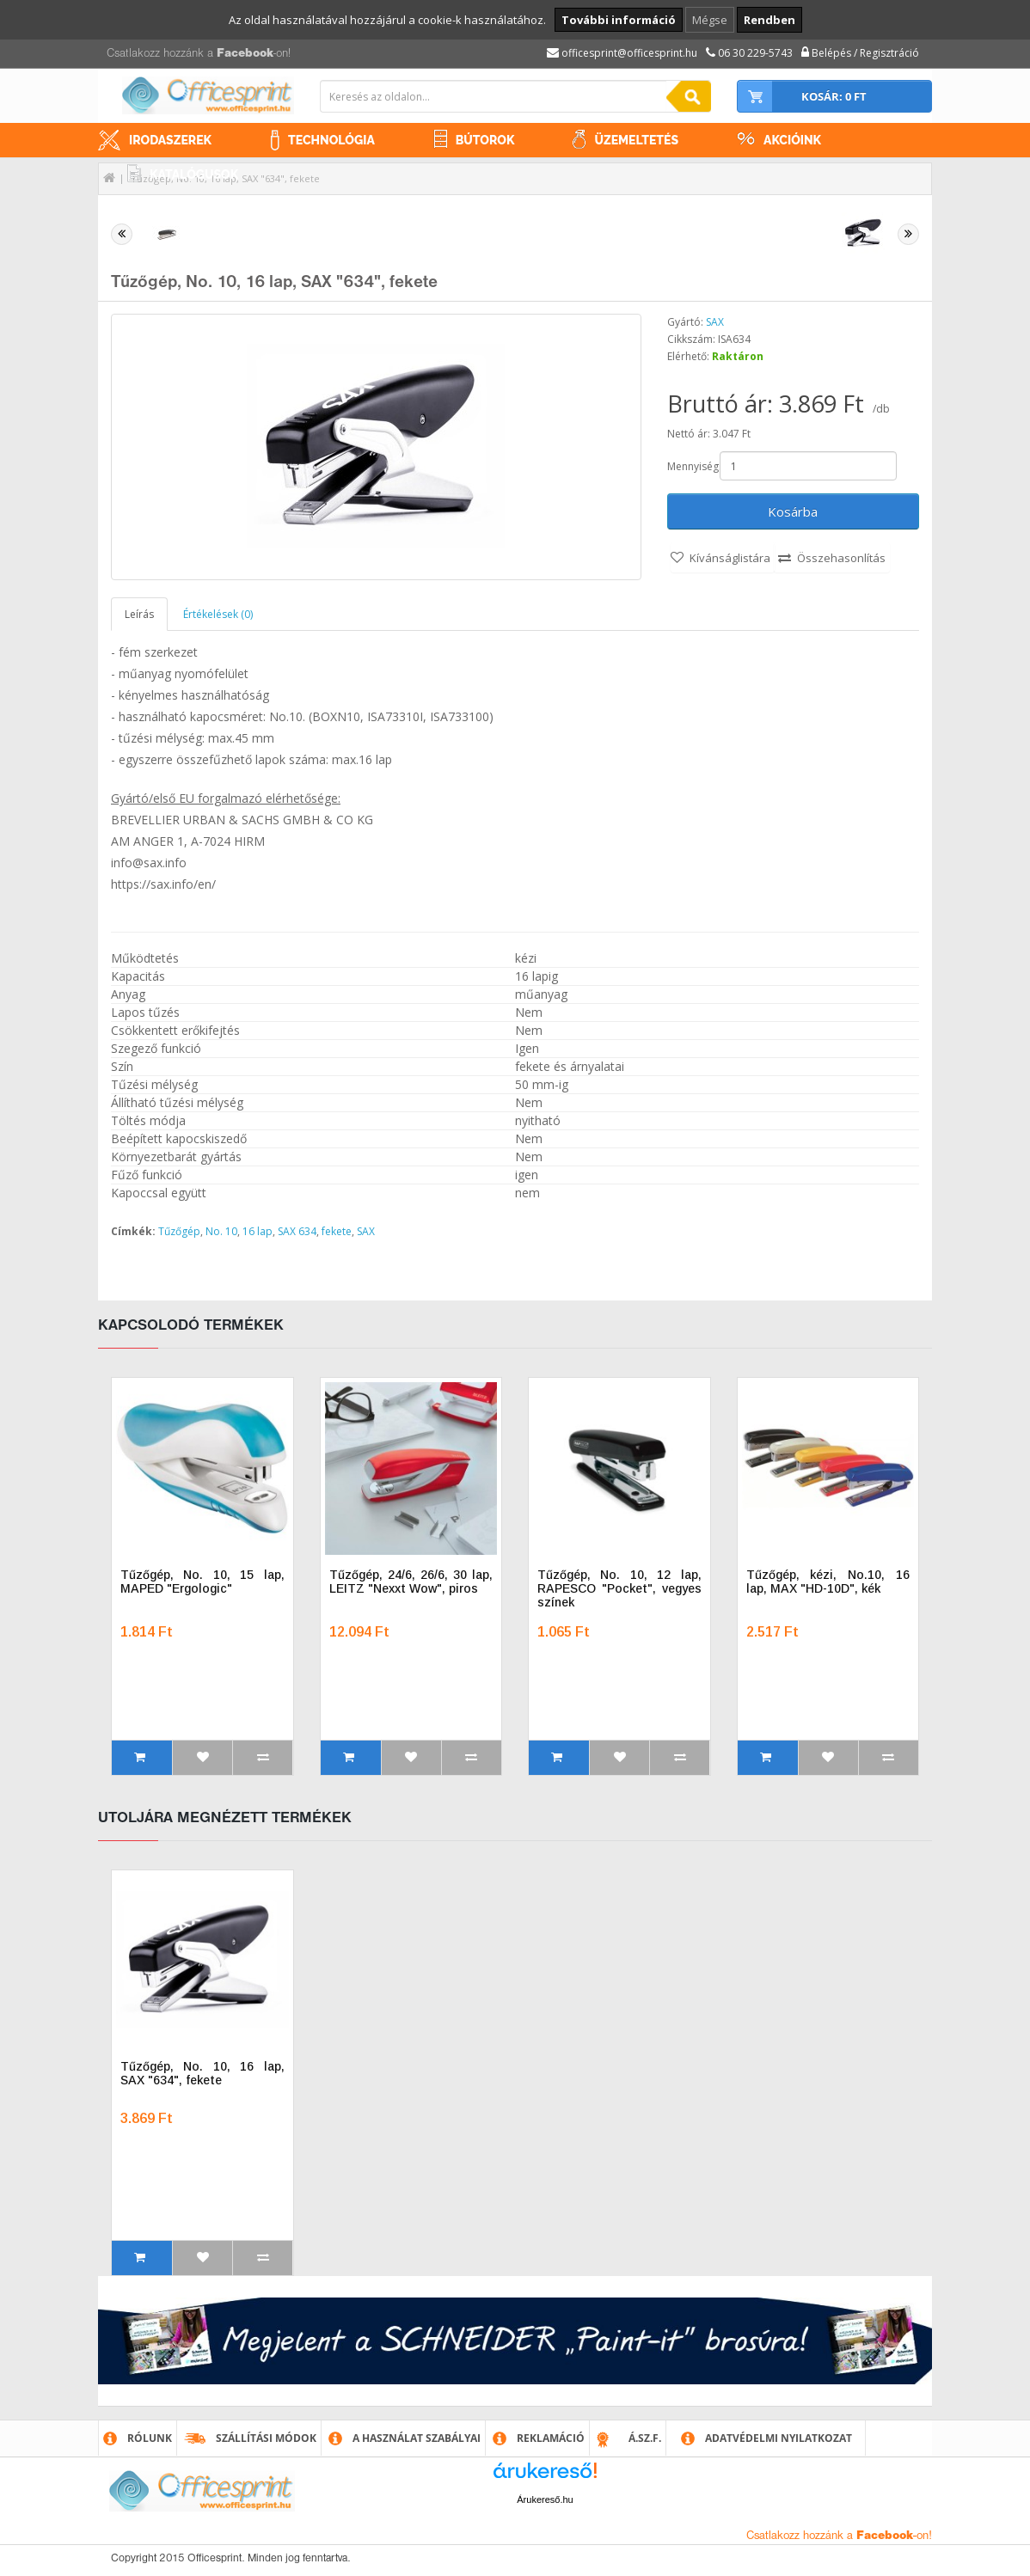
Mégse (709, 20)
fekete (337, 1231)
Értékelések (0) (218, 614)
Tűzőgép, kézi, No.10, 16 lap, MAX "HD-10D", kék (828, 1581)
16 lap (257, 1231)
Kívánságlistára (730, 558)
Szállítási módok (266, 2438)
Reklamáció (551, 2438)
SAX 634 (297, 1231)
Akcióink (792, 140)
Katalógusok (194, 174)
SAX (715, 322)
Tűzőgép (179, 1231)
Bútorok (485, 140)
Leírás (139, 614)
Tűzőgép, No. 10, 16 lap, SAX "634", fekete (202, 2073)
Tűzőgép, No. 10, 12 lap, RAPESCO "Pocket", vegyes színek (619, 1588)
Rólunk (149, 2438)
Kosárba (793, 511)
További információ (618, 20)
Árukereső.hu (545, 2499)
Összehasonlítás (841, 558)
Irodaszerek (170, 140)
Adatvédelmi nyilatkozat (778, 2438)
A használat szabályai (417, 2438)
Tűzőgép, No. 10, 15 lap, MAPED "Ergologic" (202, 1581)
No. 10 (221, 1231)
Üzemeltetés (636, 140)
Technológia (331, 140)
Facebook (245, 53)
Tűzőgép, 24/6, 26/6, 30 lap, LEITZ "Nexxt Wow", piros (411, 1581)
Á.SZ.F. (644, 2438)
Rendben (769, 20)
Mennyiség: (692, 466)
